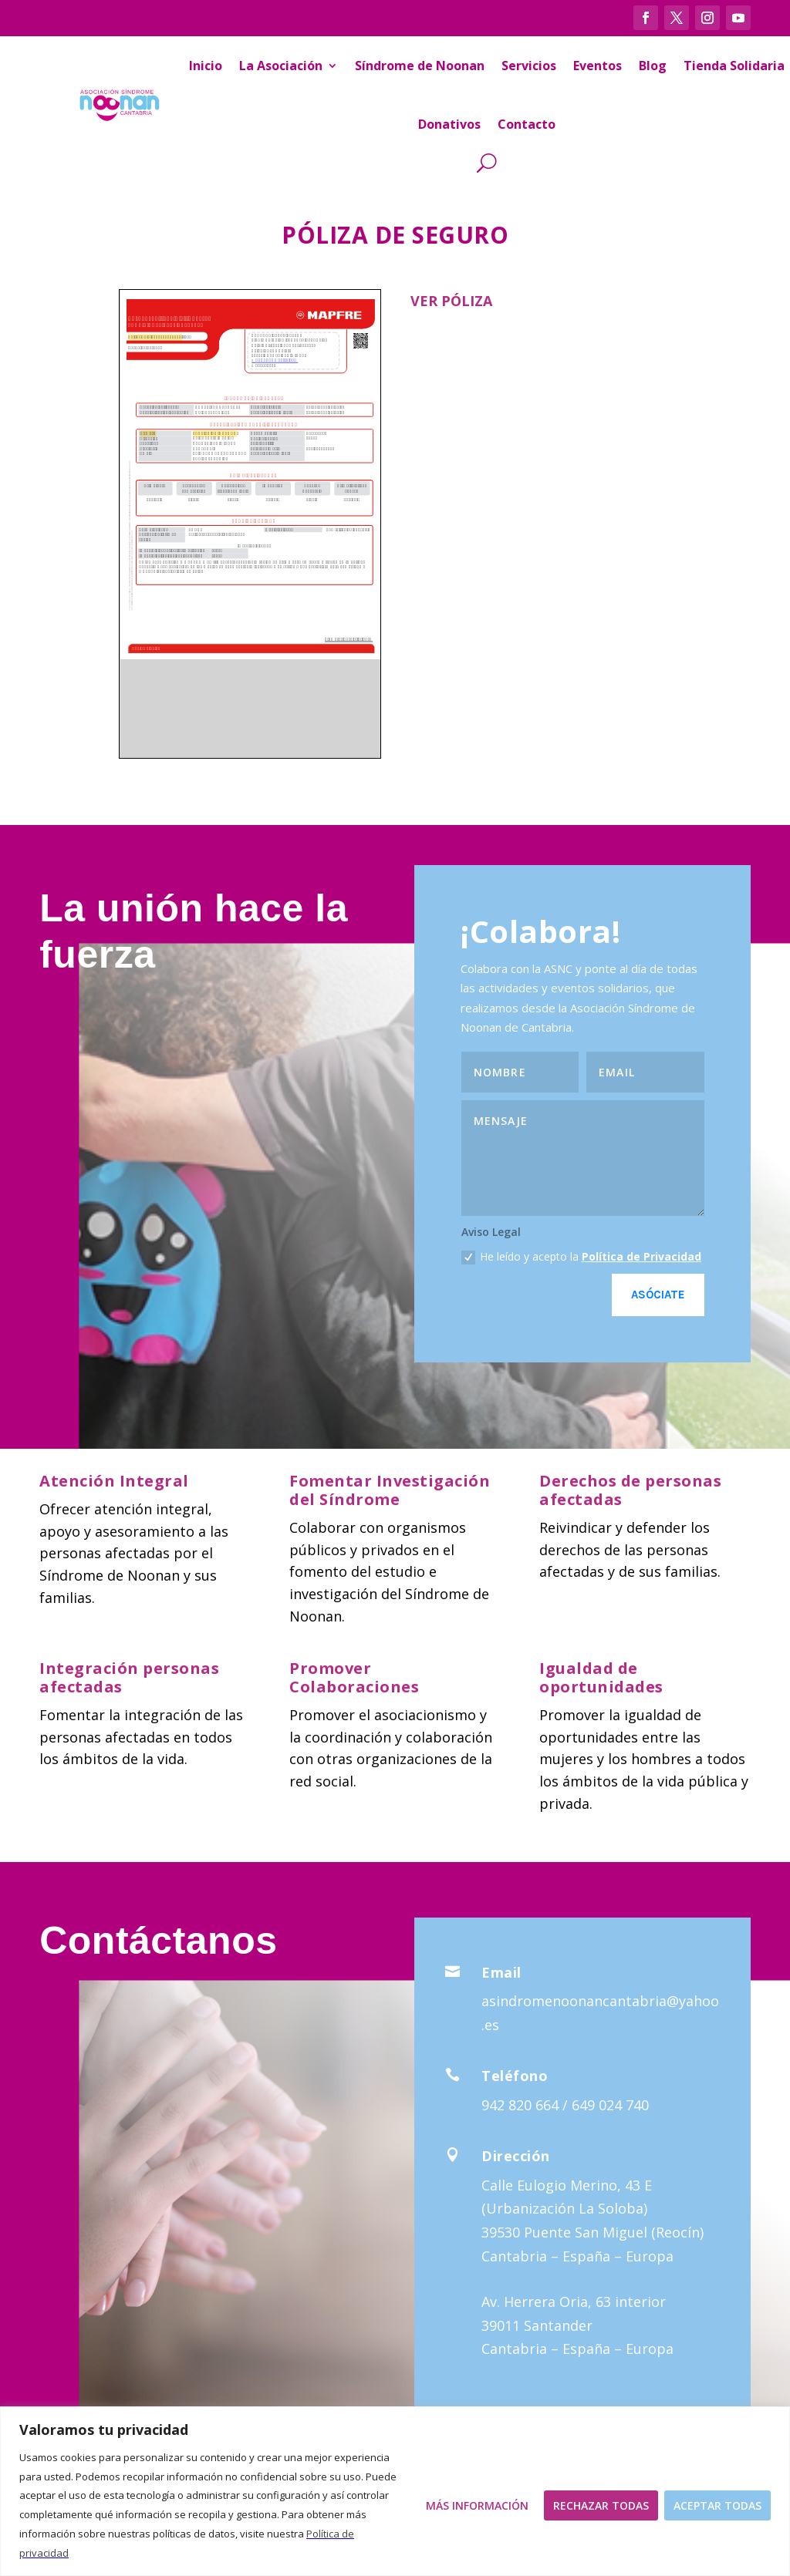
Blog (653, 65)
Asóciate (658, 1294)
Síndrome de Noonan (419, 65)
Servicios (528, 65)
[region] (395, 2491)
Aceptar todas (717, 2505)
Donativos (449, 124)
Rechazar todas (601, 2505)
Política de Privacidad (641, 1256)
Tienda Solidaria (734, 65)
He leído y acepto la (581, 1256)
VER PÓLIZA (451, 300)
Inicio (205, 65)
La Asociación (280, 65)
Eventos (597, 65)
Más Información (477, 2505)
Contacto (526, 124)
